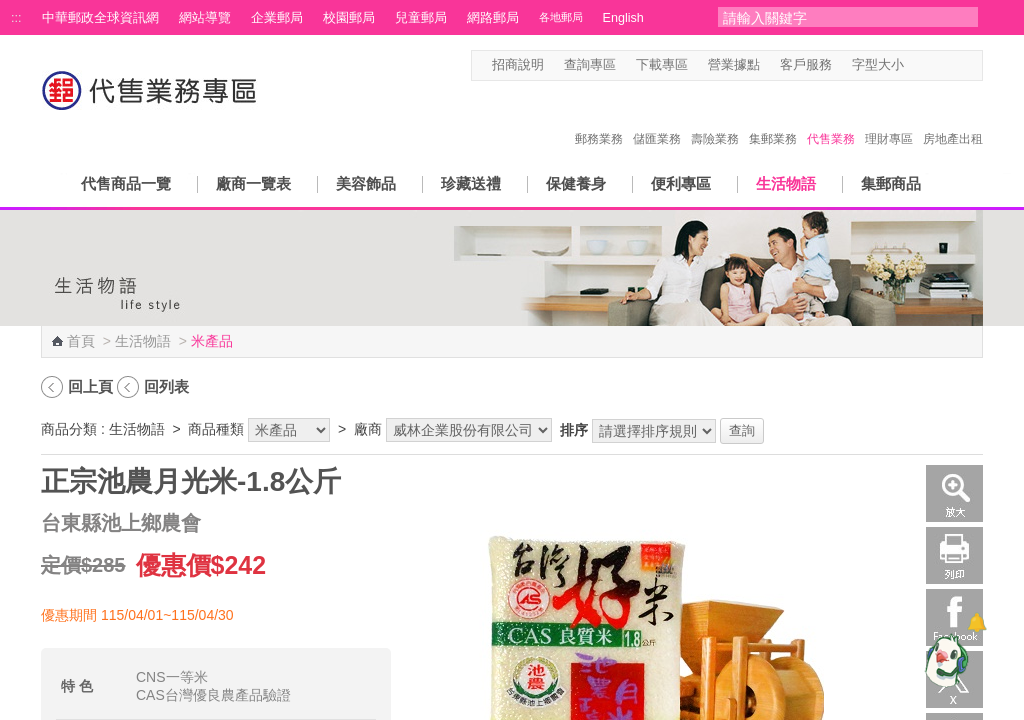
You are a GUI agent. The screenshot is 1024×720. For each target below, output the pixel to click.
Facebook (954, 617)
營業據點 (734, 65)
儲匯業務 (657, 118)
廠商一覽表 (253, 183)
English (623, 18)
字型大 (954, 65)
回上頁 (90, 386)
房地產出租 (953, 118)
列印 (954, 555)
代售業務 (831, 118)
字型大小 (878, 65)
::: (16, 18)
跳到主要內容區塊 (10, 10)
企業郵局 (277, 18)
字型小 (916, 65)
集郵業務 (773, 118)
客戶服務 (806, 65)
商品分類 (69, 429)
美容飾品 (366, 183)
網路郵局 (493, 18)
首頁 (81, 341)
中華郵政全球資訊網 (100, 18)
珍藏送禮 (471, 183)
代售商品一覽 (126, 183)
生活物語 (786, 183)
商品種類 (216, 429)
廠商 (368, 429)
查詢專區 (590, 65)
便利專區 (681, 183)
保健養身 (576, 183)
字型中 (935, 65)
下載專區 (662, 65)
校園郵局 (349, 18)
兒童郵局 (421, 18)
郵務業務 (599, 118)
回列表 (166, 386)
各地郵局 (561, 17)
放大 (954, 493)
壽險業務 (715, 118)
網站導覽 (205, 18)
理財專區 (889, 118)
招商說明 (518, 65)
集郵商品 (891, 183)
